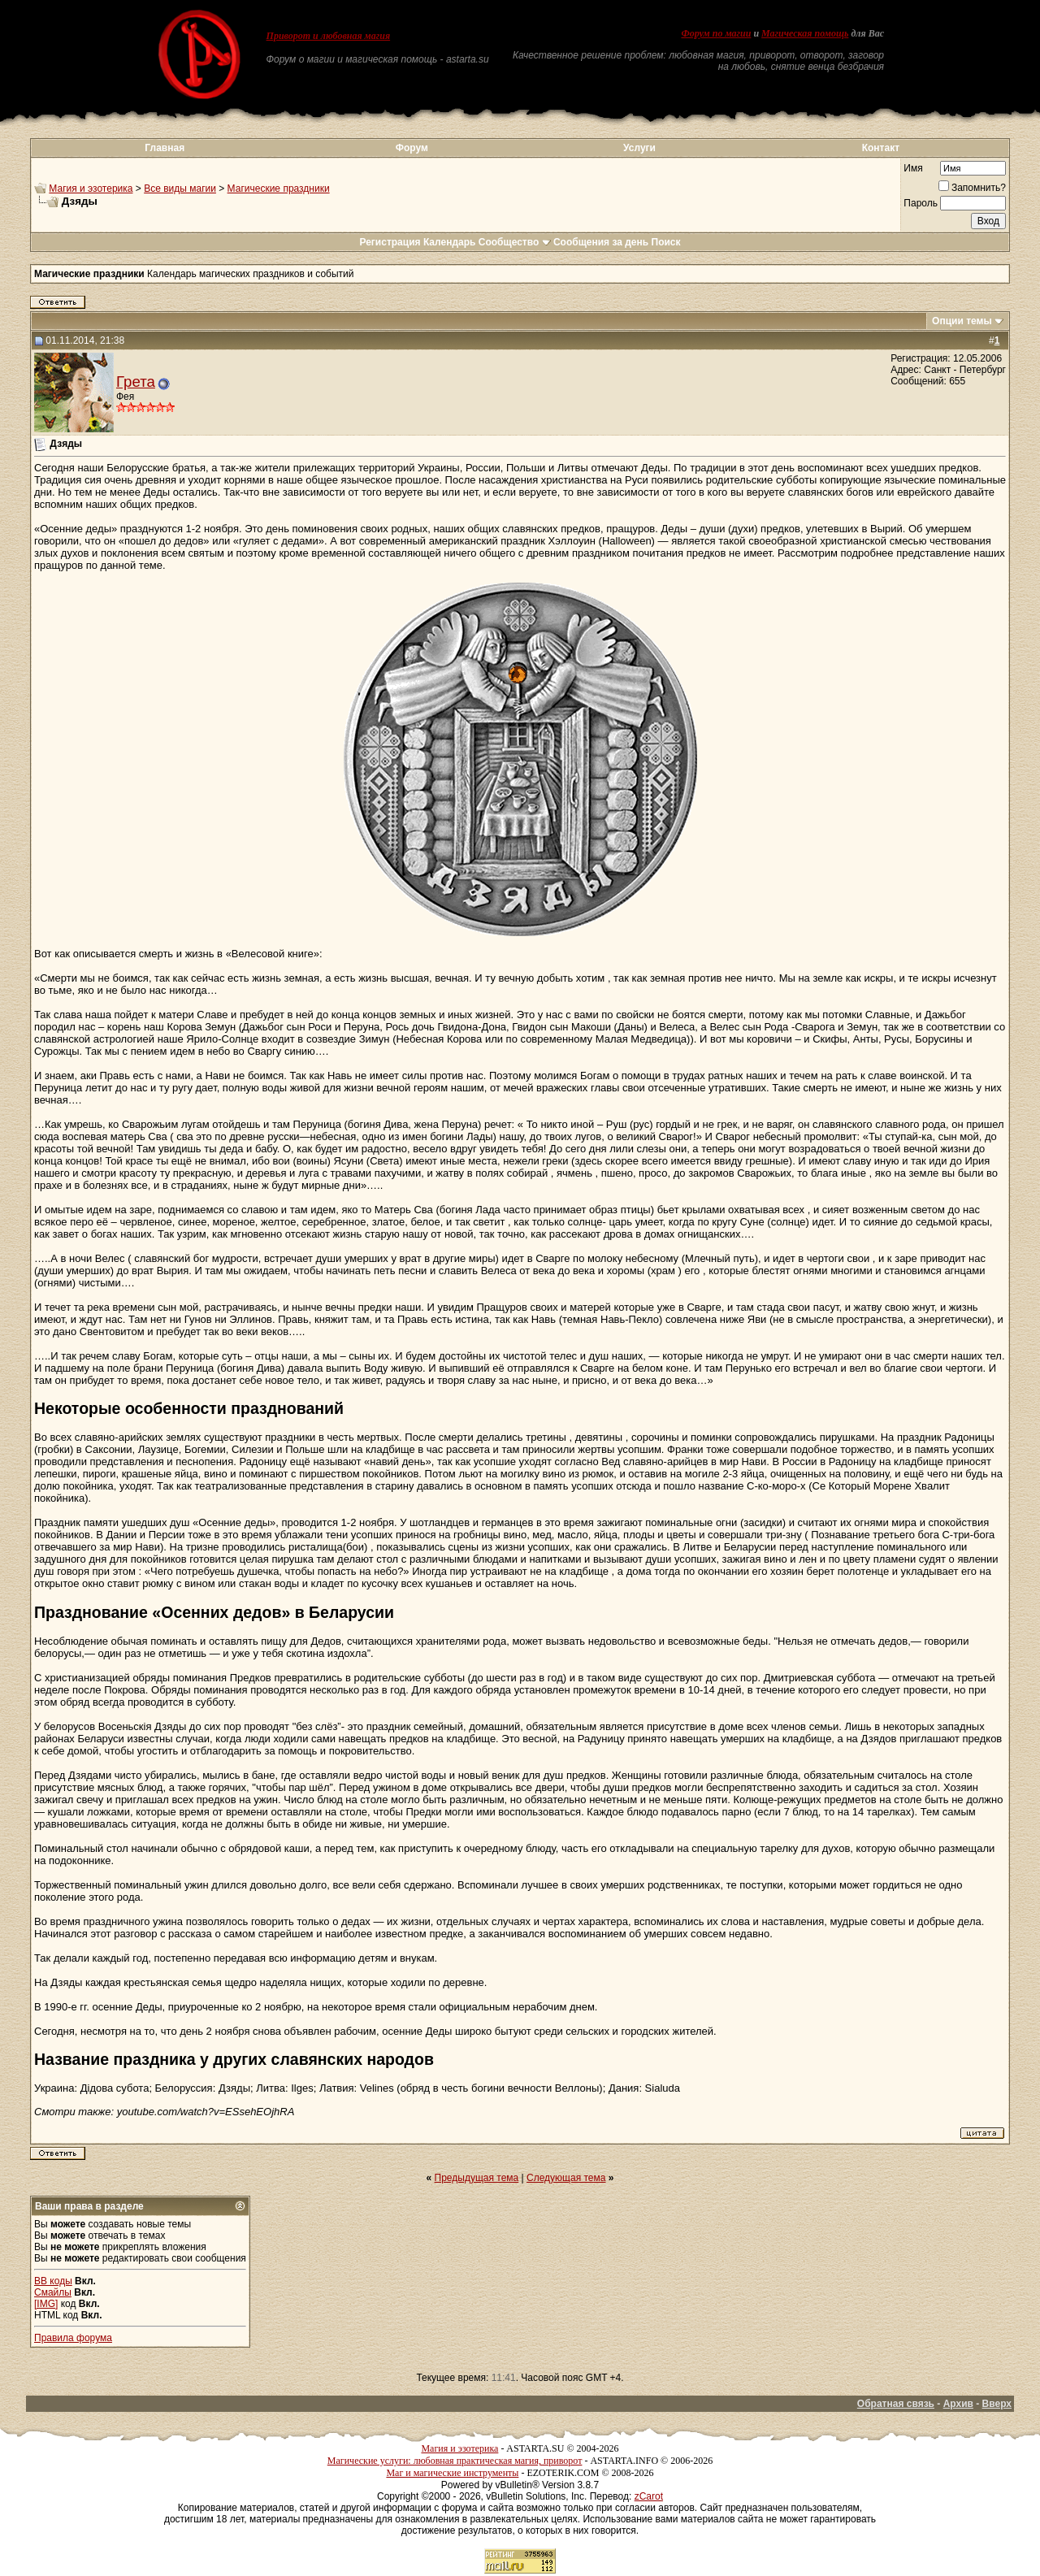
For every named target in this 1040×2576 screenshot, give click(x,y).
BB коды (53, 2281)
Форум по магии (716, 33)
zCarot (649, 2496)
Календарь (449, 242)
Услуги (639, 148)
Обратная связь (895, 2403)
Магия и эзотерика (90, 188)
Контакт (880, 148)
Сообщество (515, 242)
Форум (412, 148)
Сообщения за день (600, 242)
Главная (164, 148)
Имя (913, 168)
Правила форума (73, 2338)
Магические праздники (279, 188)
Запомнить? (972, 187)
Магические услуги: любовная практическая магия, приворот (455, 2460)
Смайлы (53, 2292)
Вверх (997, 2403)
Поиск (666, 242)
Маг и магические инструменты (452, 2472)
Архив (958, 2403)
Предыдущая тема (477, 2178)
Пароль (921, 203)
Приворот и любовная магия (328, 35)
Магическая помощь (804, 33)
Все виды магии (180, 188)
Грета (135, 381)
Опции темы (962, 321)
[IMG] (46, 2303)
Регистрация (389, 242)
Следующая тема (565, 2178)
